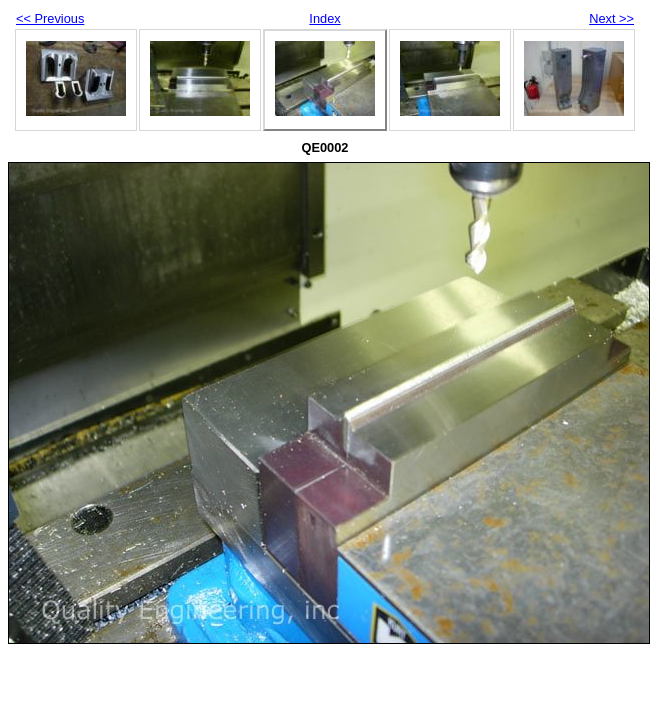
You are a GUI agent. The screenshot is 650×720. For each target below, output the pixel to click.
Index (324, 18)
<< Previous (50, 18)
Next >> (611, 18)
